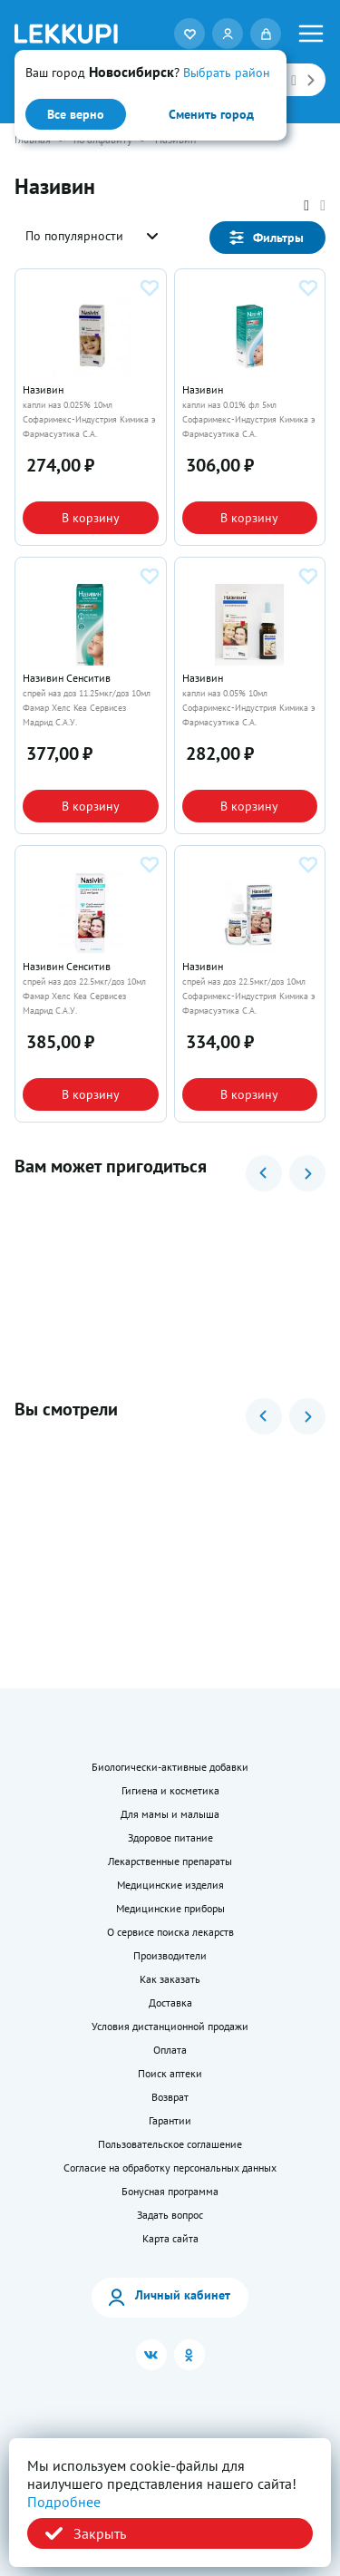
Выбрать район (226, 72)
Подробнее (64, 2502)
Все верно (75, 114)
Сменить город (211, 114)
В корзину (91, 518)
